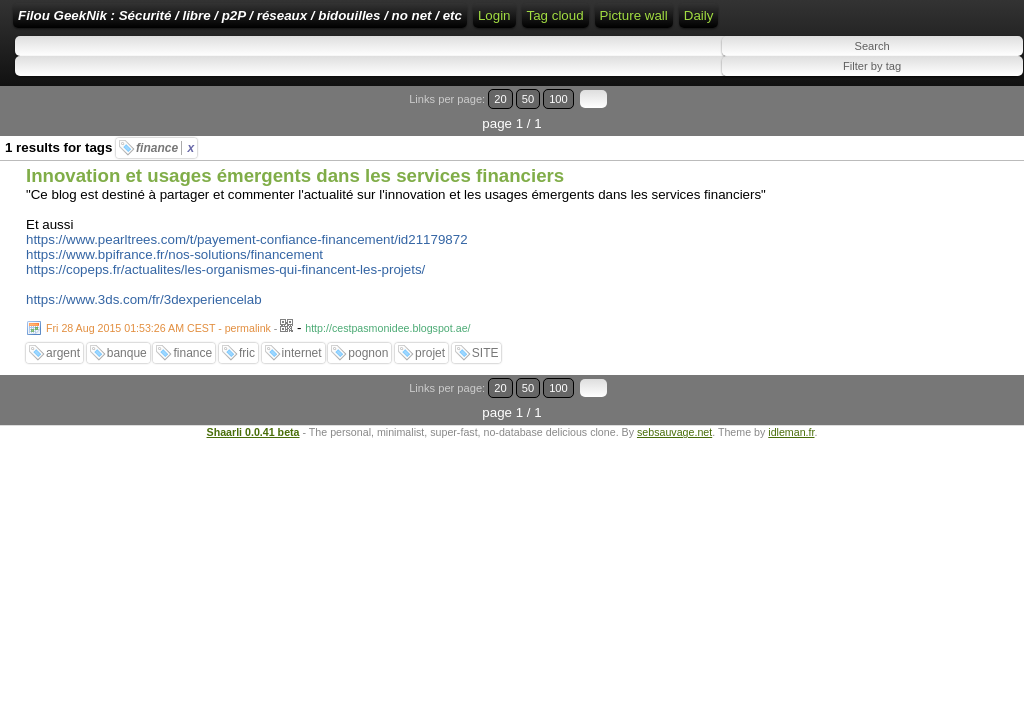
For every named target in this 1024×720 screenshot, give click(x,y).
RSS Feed (734, 22)
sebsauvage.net (674, 447)
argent (63, 393)
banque (127, 393)
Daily (117, 90)
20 (921, 163)
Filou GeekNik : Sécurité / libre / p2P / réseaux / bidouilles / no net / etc (365, 22)
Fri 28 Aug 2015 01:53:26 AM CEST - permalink (158, 368)
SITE (485, 393)
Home (621, 22)
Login (670, 22)
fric (247, 393)
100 (962, 163)
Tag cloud (901, 52)
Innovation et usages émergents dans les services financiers (295, 215)
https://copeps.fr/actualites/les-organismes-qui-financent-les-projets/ (225, 309)
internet (302, 393)
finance (165, 188)
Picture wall (52, 90)
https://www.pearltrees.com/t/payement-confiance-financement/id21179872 (247, 279)
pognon (368, 393)
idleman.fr (791, 447)
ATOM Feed (821, 22)
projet (430, 393)
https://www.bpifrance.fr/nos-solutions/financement (174, 294)
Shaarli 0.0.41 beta (253, 447)
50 (940, 163)
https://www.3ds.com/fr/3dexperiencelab (144, 339)
